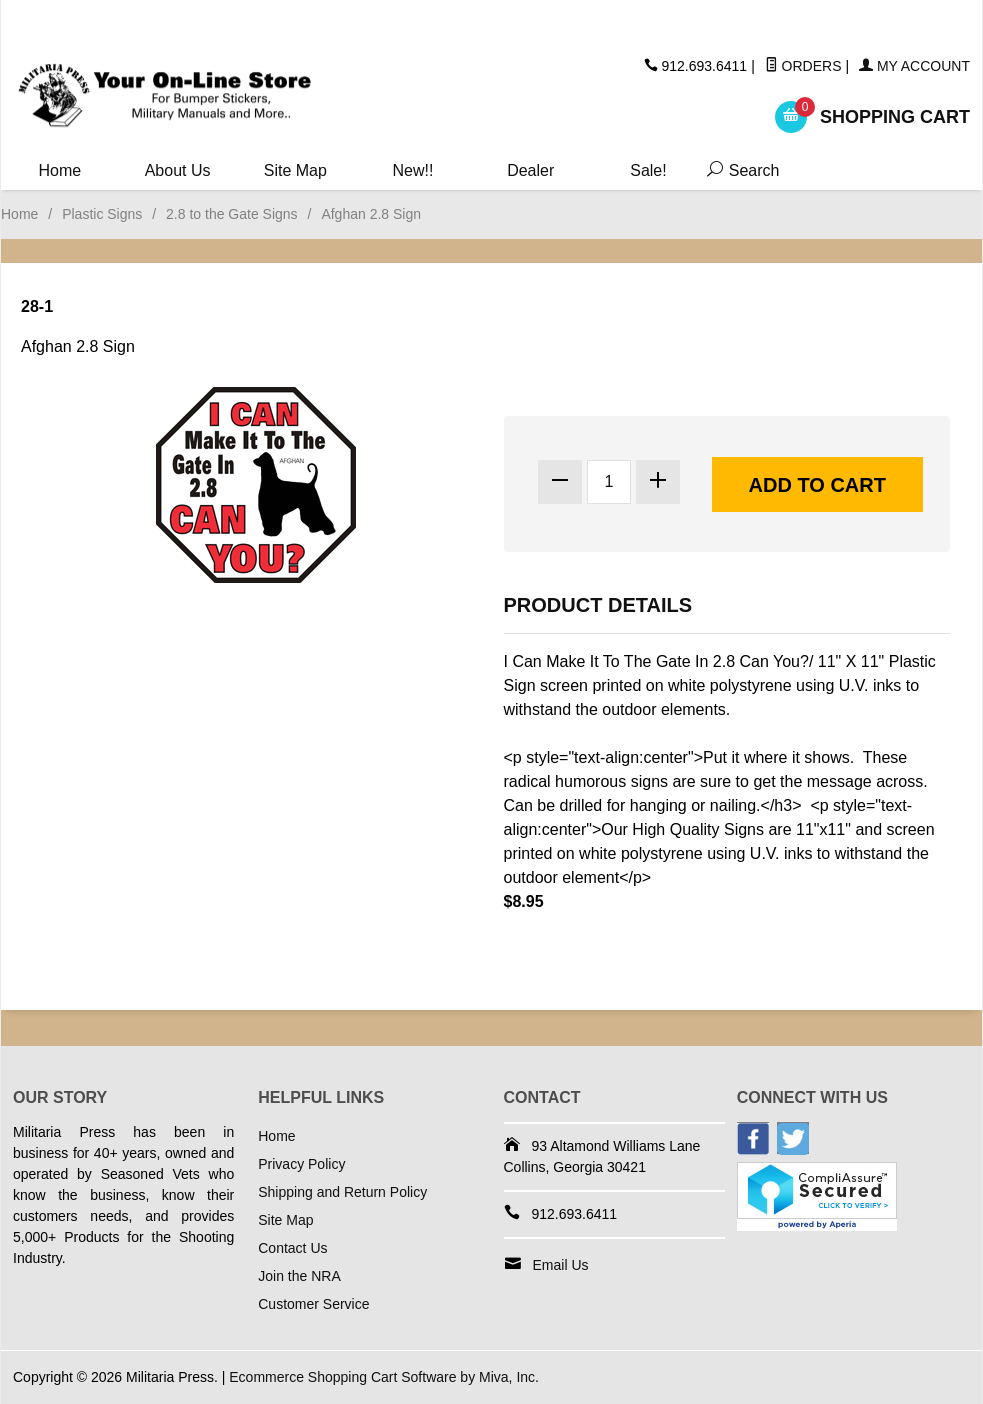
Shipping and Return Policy (342, 1192)
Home (60, 170)
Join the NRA (299, 1276)
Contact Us (292, 1248)
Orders (803, 66)
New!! (413, 170)
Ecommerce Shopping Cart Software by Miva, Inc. (384, 1377)
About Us (178, 170)
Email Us (561, 1265)
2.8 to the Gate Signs (232, 214)
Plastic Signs (102, 214)
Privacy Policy (301, 1164)
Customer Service (313, 1304)
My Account (914, 66)
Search (735, 170)
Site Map (295, 170)
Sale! (648, 170)
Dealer (530, 170)
